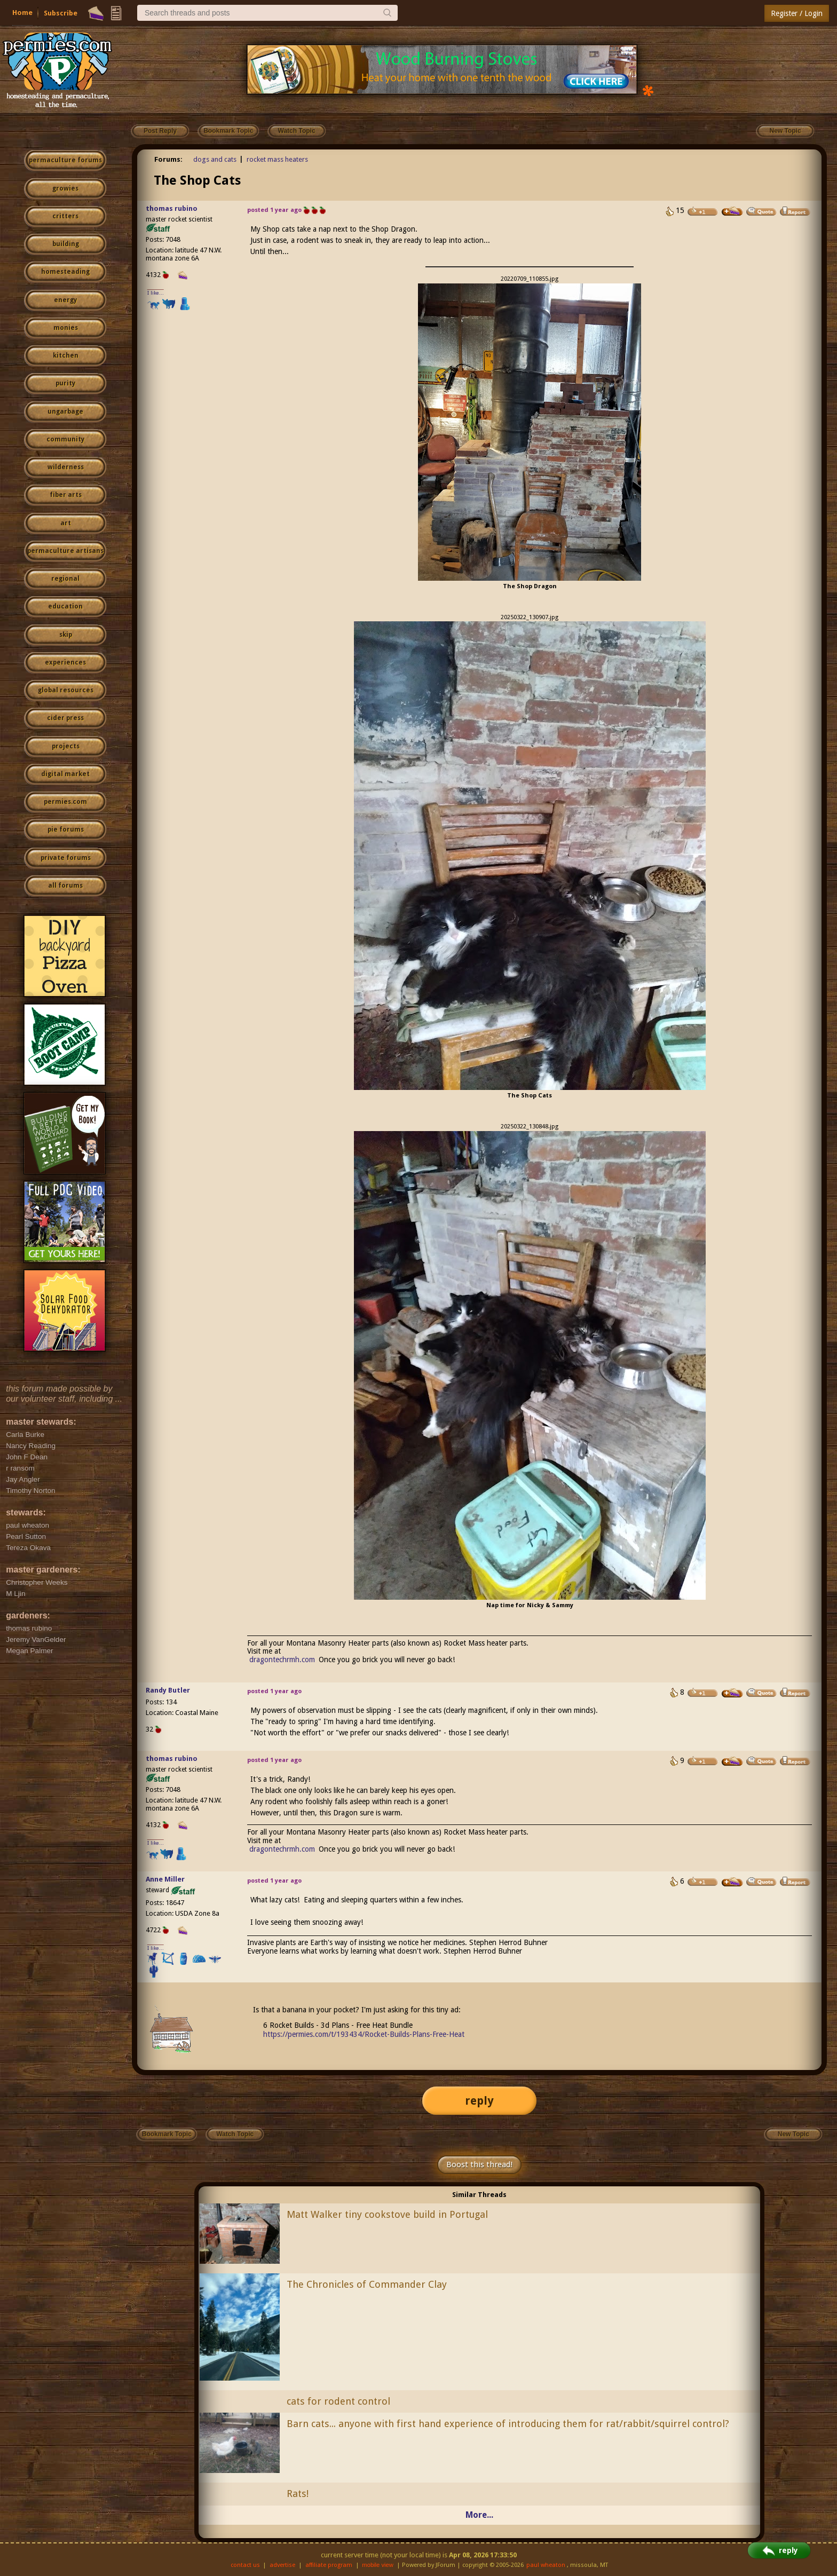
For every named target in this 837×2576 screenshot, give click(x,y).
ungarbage (65, 411)
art (65, 523)
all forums (65, 885)
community (65, 439)
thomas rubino (172, 208)
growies (65, 188)
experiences (65, 662)
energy (65, 300)
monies (65, 327)
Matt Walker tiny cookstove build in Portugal (387, 2214)
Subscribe (60, 13)
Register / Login (797, 13)
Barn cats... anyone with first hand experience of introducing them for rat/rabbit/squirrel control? (508, 2423)
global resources (65, 690)
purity (65, 383)
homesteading (65, 271)
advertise (282, 2565)
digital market (65, 774)
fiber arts (66, 495)
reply (479, 2100)
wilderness (66, 467)
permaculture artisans (65, 551)
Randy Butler (168, 1690)
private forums (66, 858)
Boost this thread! (479, 2164)
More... (479, 2515)
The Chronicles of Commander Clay (367, 2284)
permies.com (65, 801)
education (65, 606)
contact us (245, 2565)
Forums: (168, 159)
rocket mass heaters (277, 159)
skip (65, 634)
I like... (155, 293)
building (65, 244)
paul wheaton (545, 2565)
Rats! (298, 2493)
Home (22, 13)
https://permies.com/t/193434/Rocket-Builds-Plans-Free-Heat (363, 2034)
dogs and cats (214, 159)
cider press (65, 718)
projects (66, 746)
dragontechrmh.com (282, 1659)
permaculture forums (65, 160)
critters (65, 216)
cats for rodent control (338, 2401)
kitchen (65, 355)
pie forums (66, 829)
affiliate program (328, 2565)
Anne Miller (165, 1879)
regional (65, 578)
